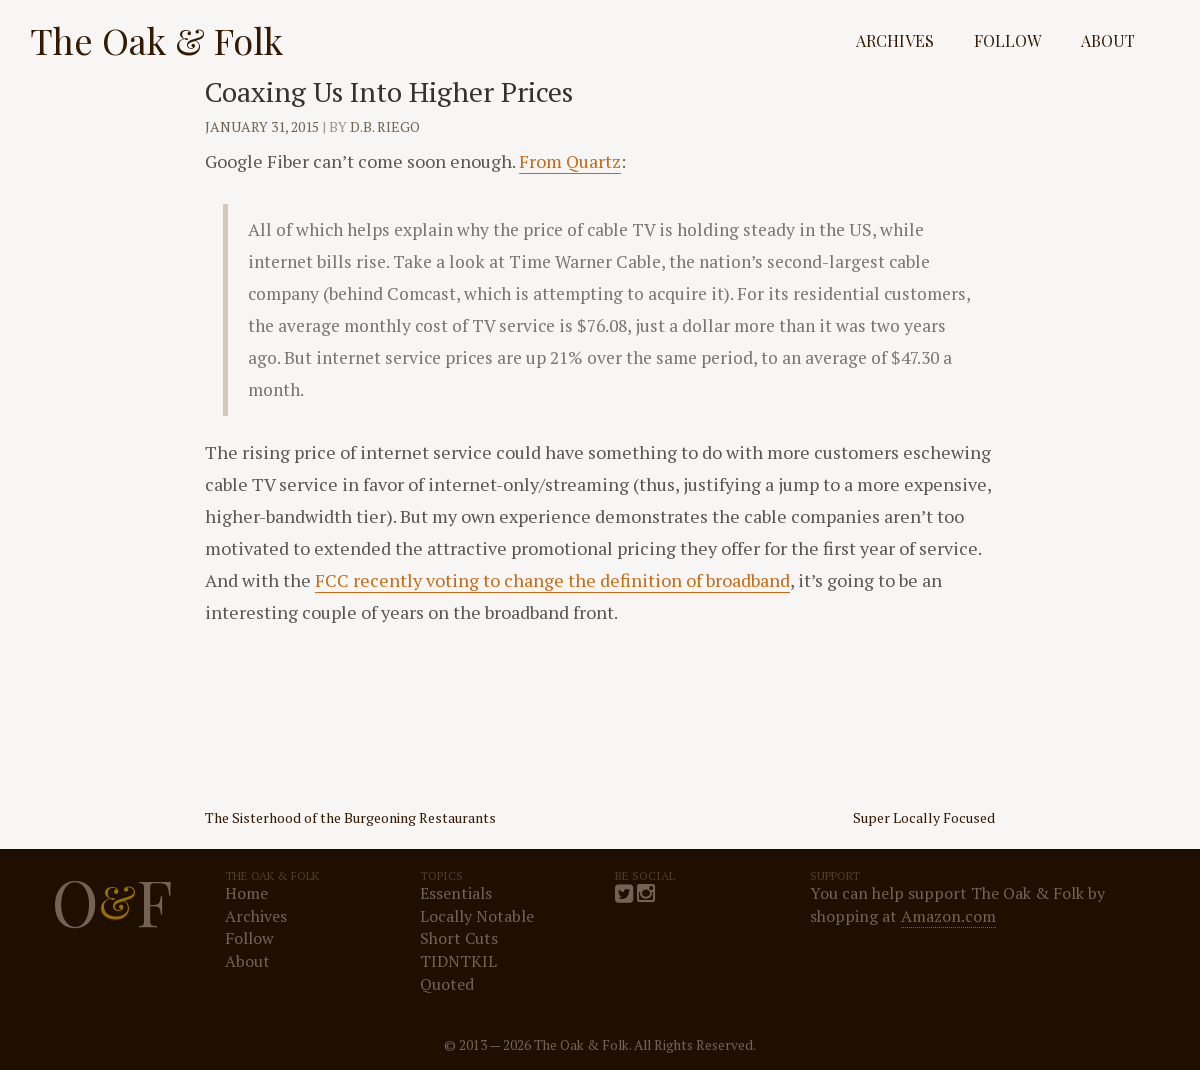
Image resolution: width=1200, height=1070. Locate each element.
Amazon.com (948, 916)
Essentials (456, 893)
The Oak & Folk (156, 40)
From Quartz (570, 161)
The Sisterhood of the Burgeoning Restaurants (350, 817)
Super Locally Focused (924, 817)
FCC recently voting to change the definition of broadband (552, 580)
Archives (895, 40)
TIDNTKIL (458, 961)
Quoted (447, 984)
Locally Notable (477, 916)
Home (246, 893)
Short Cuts (459, 938)
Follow (1007, 40)
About (1108, 40)
